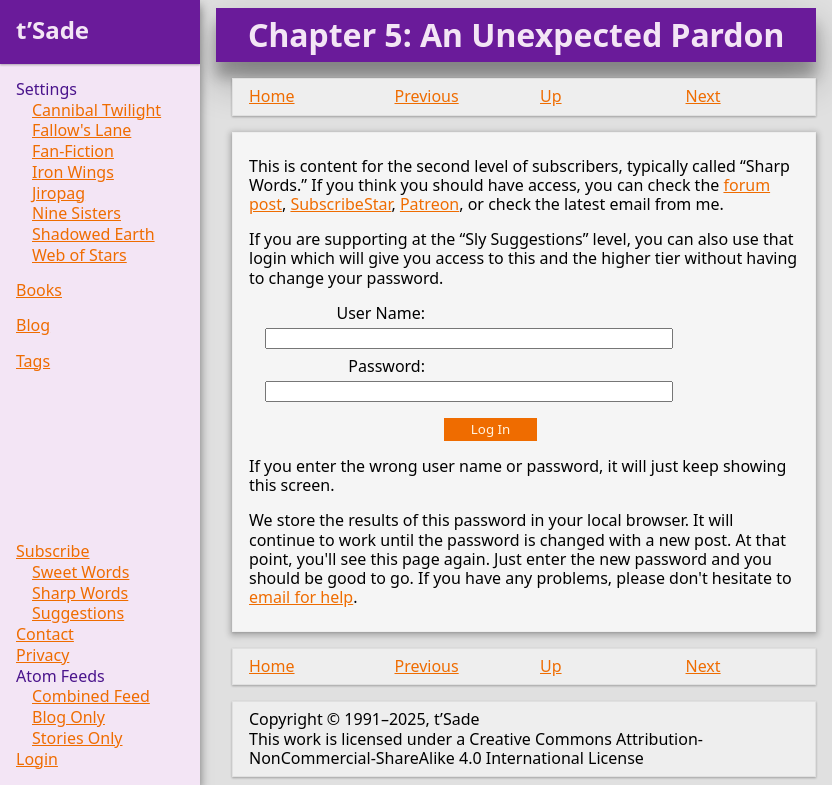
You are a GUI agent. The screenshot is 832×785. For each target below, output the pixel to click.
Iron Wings (73, 172)
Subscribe (52, 551)
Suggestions (78, 613)
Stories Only (77, 738)
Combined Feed (91, 696)
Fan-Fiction (73, 151)
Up (551, 96)
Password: (386, 366)
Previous (427, 96)
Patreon (429, 204)
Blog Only (68, 717)
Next (703, 96)
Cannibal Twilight (96, 110)
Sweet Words (80, 572)
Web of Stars (79, 255)
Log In (490, 429)
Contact (45, 634)
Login (37, 759)
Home (272, 96)
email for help (301, 597)
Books (39, 290)
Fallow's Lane (81, 130)
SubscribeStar (340, 204)
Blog (33, 325)
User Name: (380, 313)
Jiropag (58, 193)
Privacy (42, 655)
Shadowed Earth (93, 234)
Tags (33, 361)
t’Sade (52, 29)
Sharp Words (80, 593)
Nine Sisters (76, 213)
